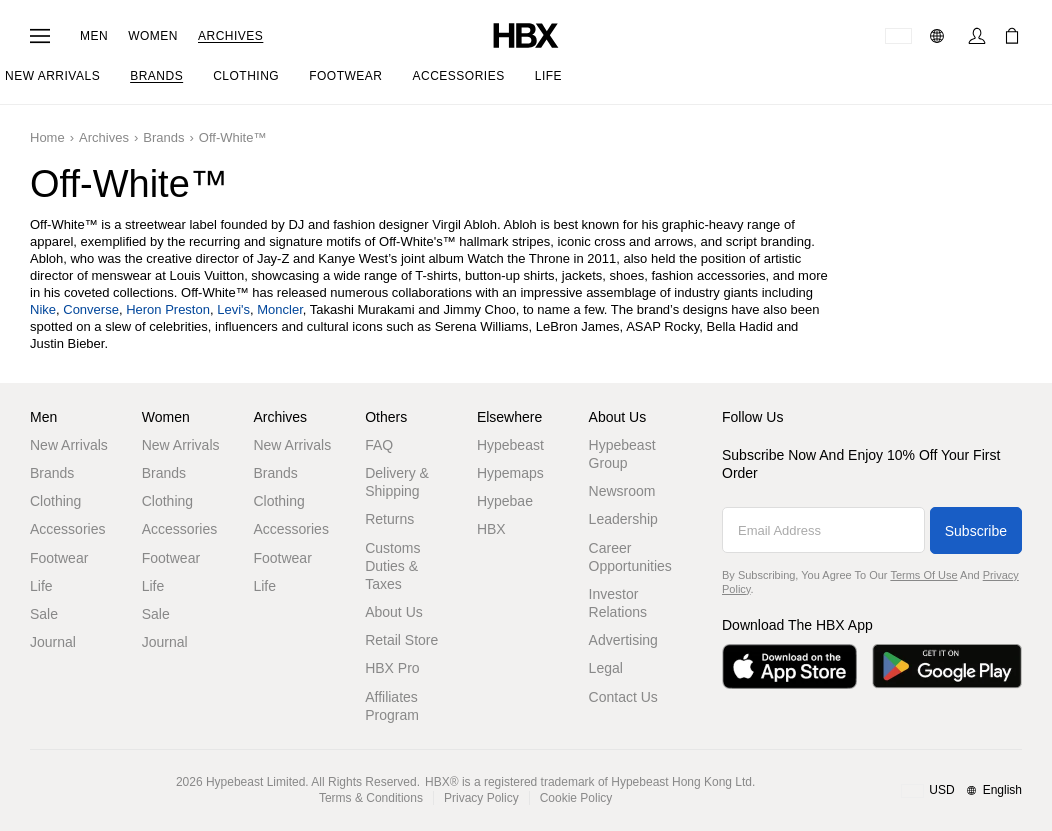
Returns (389, 519)
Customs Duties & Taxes (392, 566)
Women (153, 36)
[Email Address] (823, 530)
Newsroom (622, 491)
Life (41, 586)
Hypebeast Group (622, 454)
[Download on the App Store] (789, 666)
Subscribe (976, 531)
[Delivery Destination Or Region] (898, 36)
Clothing (55, 501)
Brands (163, 137)
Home (47, 137)
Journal (53, 642)
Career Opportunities (630, 557)
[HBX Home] (526, 34)
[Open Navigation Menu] (40, 36)
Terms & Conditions (371, 798)
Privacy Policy (481, 798)
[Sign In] (977, 36)
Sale (44, 614)
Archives (230, 36)
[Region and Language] (961, 791)
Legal (606, 668)
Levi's (233, 309)
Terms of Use (923, 575)
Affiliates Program (392, 706)
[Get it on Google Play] (947, 666)
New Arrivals (69, 445)
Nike (43, 309)
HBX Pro (392, 668)
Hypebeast (510, 445)
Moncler (280, 309)
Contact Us (623, 697)
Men (94, 36)
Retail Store (401, 640)
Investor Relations (618, 603)
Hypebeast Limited (255, 782)
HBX (491, 529)
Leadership (623, 519)
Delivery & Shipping (397, 482)
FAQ (379, 445)
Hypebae (505, 501)
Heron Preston (168, 309)
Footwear (59, 558)
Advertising (623, 640)
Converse (91, 309)
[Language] (939, 36)
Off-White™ (233, 137)
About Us (394, 612)
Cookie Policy (576, 798)
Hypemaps (510, 473)
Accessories (67, 529)
